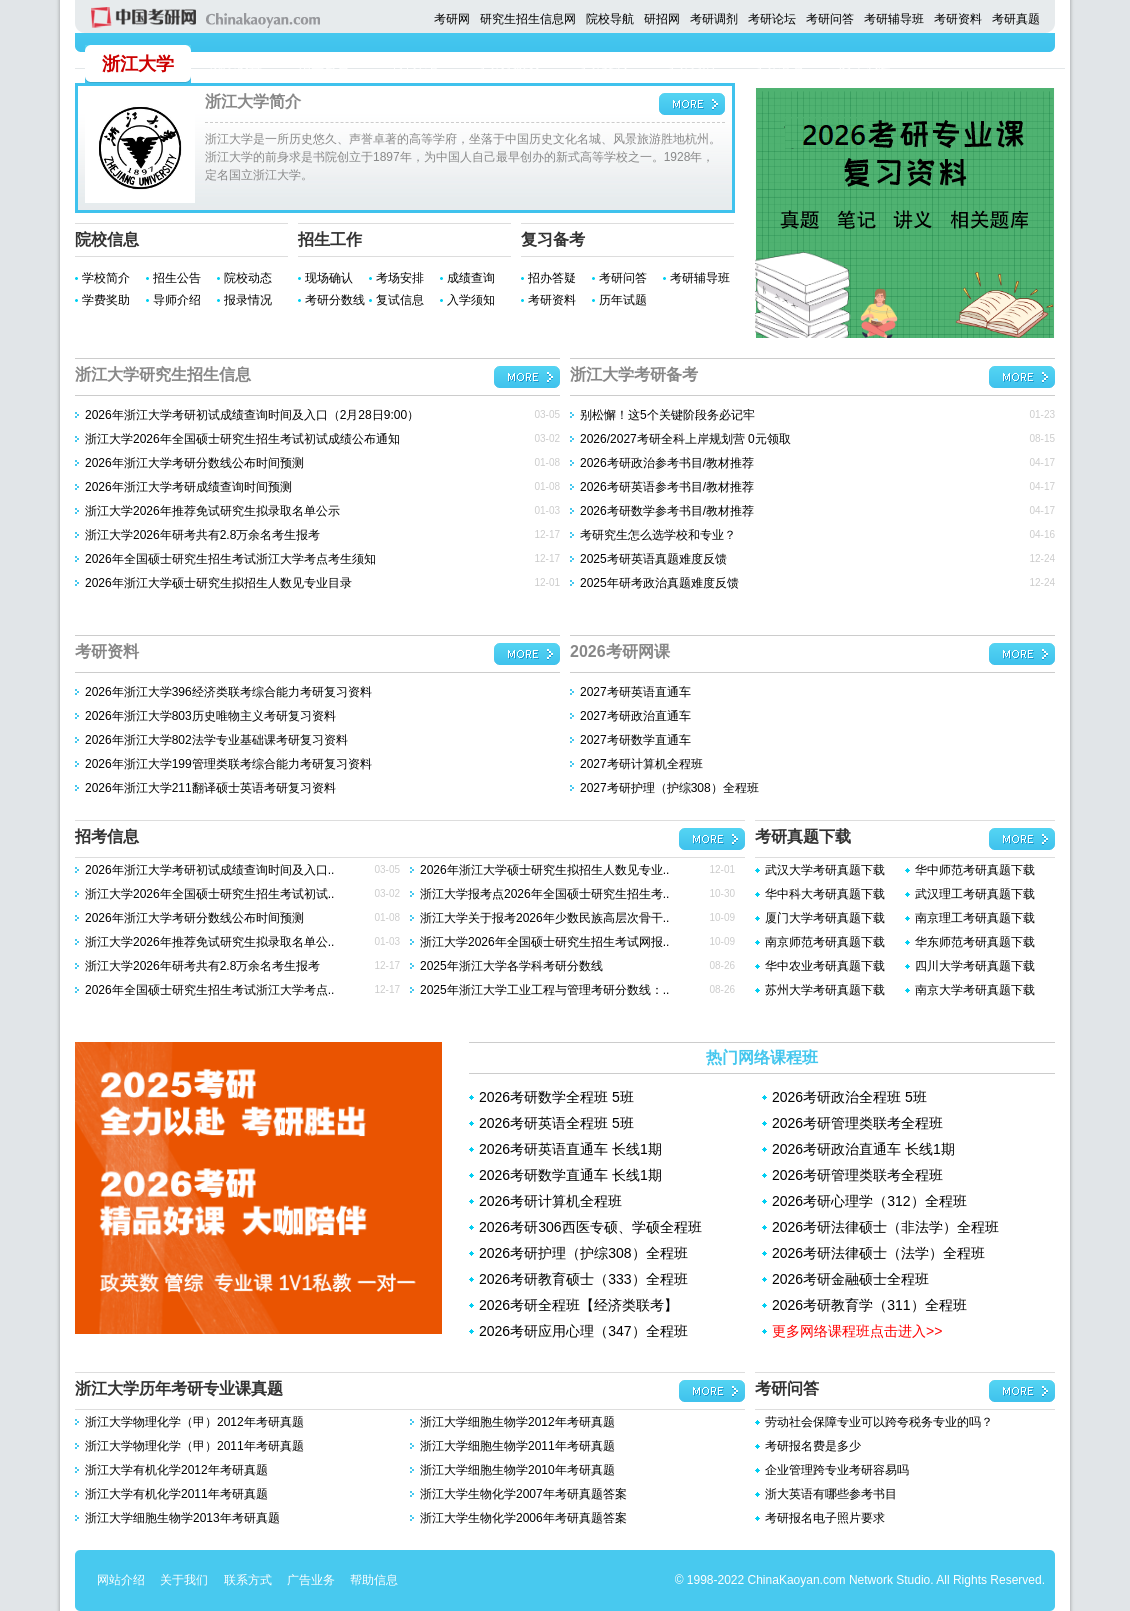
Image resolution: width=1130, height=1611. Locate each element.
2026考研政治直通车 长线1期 (863, 1149)
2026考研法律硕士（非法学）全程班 (885, 1227)
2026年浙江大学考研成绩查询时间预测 (188, 487)
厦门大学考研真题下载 (825, 918)
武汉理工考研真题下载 (975, 894)
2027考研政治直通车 (635, 716)
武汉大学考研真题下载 (825, 870)
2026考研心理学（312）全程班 (869, 1201)
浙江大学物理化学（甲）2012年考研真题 (194, 1422)
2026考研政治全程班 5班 (849, 1097)
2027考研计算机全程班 (641, 764)
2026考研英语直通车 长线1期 (570, 1149)
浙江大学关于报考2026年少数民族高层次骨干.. (544, 918)
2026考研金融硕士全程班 (850, 1279)
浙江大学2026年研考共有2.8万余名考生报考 (202, 535)
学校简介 (106, 278)
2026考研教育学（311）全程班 (869, 1305)
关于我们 (184, 1580)
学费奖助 (106, 300)
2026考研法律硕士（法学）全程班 (878, 1253)
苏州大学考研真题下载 (825, 990)
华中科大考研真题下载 (825, 894)
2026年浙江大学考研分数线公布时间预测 (194, 463)
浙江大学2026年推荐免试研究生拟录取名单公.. (209, 942)
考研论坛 (772, 19)
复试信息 (400, 300)
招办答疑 (552, 278)
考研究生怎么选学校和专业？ (658, 535)
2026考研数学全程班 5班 (556, 1097)
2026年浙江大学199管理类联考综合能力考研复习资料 (228, 764)
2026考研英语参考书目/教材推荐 (667, 487)
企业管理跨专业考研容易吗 (837, 1470)
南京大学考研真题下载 (975, 990)
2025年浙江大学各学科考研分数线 (511, 966)
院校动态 (248, 278)
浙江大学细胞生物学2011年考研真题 (517, 1446)
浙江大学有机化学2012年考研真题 (176, 1470)
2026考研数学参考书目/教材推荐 (667, 511)
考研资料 (958, 19)
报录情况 (248, 300)
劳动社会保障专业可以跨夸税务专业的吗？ (879, 1422)
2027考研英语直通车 (635, 692)
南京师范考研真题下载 (825, 942)
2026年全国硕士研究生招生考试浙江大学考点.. (209, 990)
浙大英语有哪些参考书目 (831, 1494)
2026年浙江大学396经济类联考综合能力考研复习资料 (228, 692)
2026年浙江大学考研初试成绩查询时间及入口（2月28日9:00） (252, 415)
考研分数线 (335, 300)
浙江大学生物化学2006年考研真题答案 (523, 1518)
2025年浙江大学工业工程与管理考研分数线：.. (544, 990)
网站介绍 (121, 1580)
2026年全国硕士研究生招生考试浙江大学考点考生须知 (230, 559)
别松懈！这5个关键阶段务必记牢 (667, 415)
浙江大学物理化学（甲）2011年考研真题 (194, 1446)
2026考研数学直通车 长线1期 (570, 1175)
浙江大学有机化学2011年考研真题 (176, 1494)
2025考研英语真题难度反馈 (653, 559)
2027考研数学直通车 (635, 740)
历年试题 (623, 300)
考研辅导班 (894, 19)
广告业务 (311, 1580)
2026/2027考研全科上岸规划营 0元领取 (685, 439)
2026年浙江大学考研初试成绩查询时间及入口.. (209, 870)
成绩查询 (471, 278)
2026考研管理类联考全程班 (857, 1123)
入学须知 (471, 300)
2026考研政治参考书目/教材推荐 (667, 463)
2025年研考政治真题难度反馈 (659, 583)
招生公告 (177, 278)
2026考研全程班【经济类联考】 (578, 1305)
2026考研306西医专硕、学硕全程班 (590, 1227)
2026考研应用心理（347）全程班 (583, 1331)
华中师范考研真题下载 (975, 870)
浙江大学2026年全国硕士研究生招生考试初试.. (209, 894)
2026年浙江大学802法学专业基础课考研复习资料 (216, 740)
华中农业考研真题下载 (825, 966)
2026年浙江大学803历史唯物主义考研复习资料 (210, 716)
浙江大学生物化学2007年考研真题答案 (523, 1494)
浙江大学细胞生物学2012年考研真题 (517, 1422)
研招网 (662, 19)
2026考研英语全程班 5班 (556, 1123)
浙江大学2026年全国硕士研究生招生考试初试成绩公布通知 (242, 439)
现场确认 (329, 278)
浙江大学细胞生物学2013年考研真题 (182, 1518)
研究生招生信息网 (528, 19)
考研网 (452, 19)
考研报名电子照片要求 (825, 1518)
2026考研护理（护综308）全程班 (583, 1253)
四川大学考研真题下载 (975, 966)
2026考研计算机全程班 (550, 1201)
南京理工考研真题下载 (975, 918)
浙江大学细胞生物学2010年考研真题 (517, 1470)
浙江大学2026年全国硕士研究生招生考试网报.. (544, 942)
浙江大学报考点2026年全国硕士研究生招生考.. (544, 894)
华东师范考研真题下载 (975, 942)
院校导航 (610, 19)
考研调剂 (714, 19)
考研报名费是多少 (813, 1446)
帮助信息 (374, 1580)
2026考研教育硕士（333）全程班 (583, 1279)
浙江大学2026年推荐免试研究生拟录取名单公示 (212, 511)
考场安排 (400, 278)
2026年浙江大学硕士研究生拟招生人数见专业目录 (218, 583)
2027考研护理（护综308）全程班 (669, 788)
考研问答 (830, 19)
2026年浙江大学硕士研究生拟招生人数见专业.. (544, 870)
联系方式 (248, 1580)
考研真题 (1016, 19)
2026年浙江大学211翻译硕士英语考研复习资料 (210, 788)
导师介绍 (177, 300)
